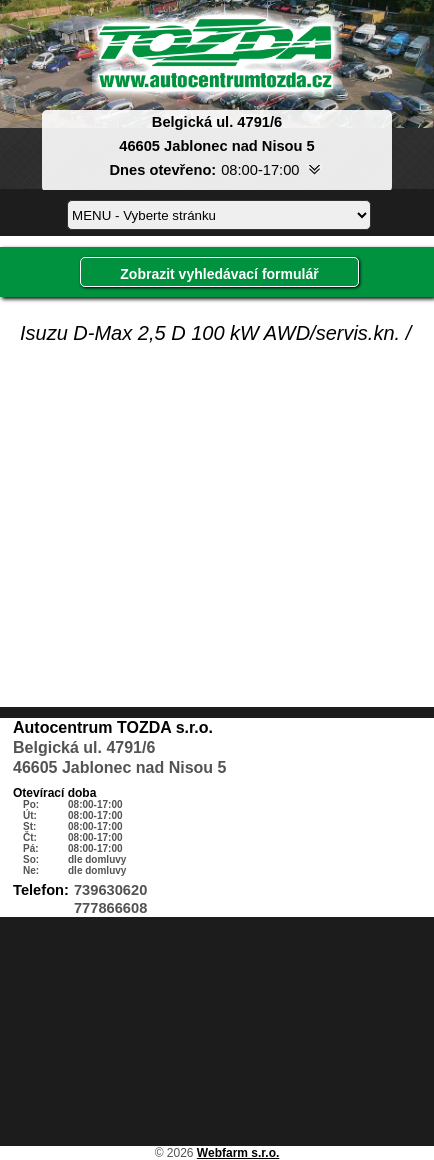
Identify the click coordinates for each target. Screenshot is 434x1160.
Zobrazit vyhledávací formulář (219, 274)
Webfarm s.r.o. (238, 1153)
